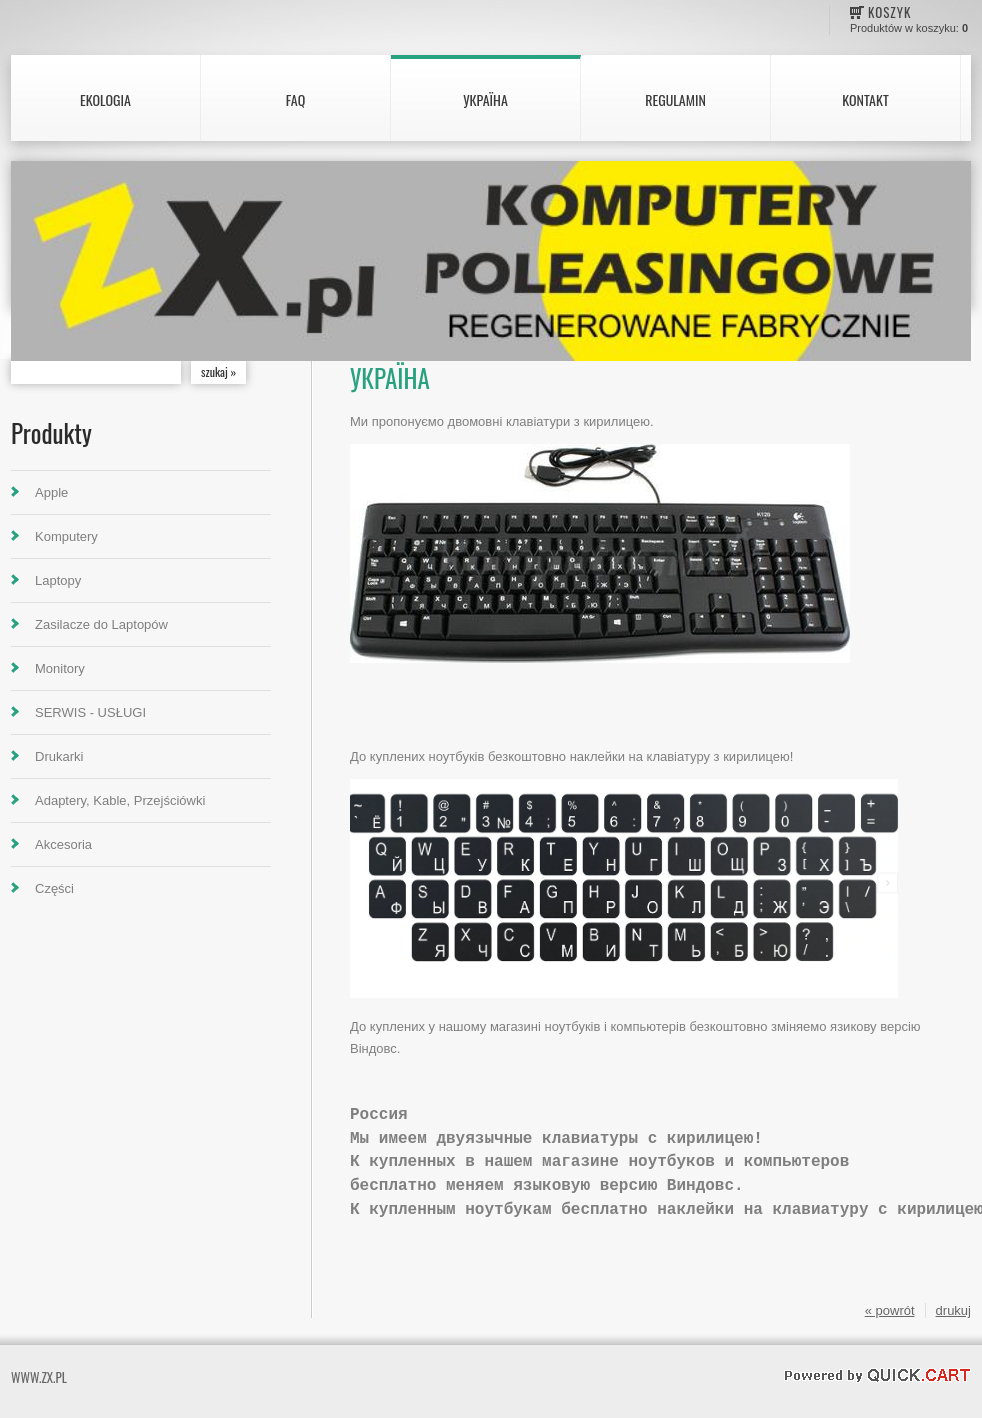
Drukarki (59, 756)
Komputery (66, 536)
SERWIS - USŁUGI (90, 712)
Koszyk (889, 12)
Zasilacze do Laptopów (101, 624)
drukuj (953, 1310)
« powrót (890, 1310)
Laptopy (58, 580)
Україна (485, 99)
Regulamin (675, 99)
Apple (51, 492)
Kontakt (865, 99)
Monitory (60, 668)
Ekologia (105, 99)
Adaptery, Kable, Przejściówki (120, 800)
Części (54, 888)
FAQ (295, 99)
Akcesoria (63, 844)
